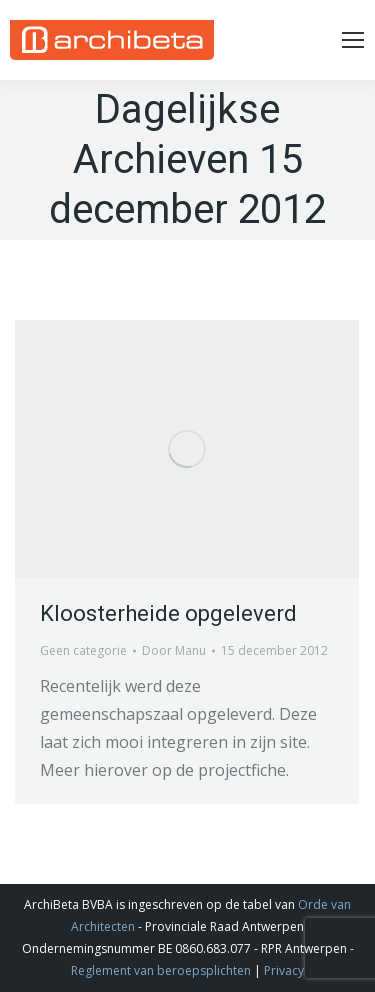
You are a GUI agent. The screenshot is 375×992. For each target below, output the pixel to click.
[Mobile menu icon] (353, 40)
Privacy (284, 970)
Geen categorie (83, 650)
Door (174, 650)
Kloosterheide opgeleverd (168, 613)
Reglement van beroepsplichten (161, 970)
